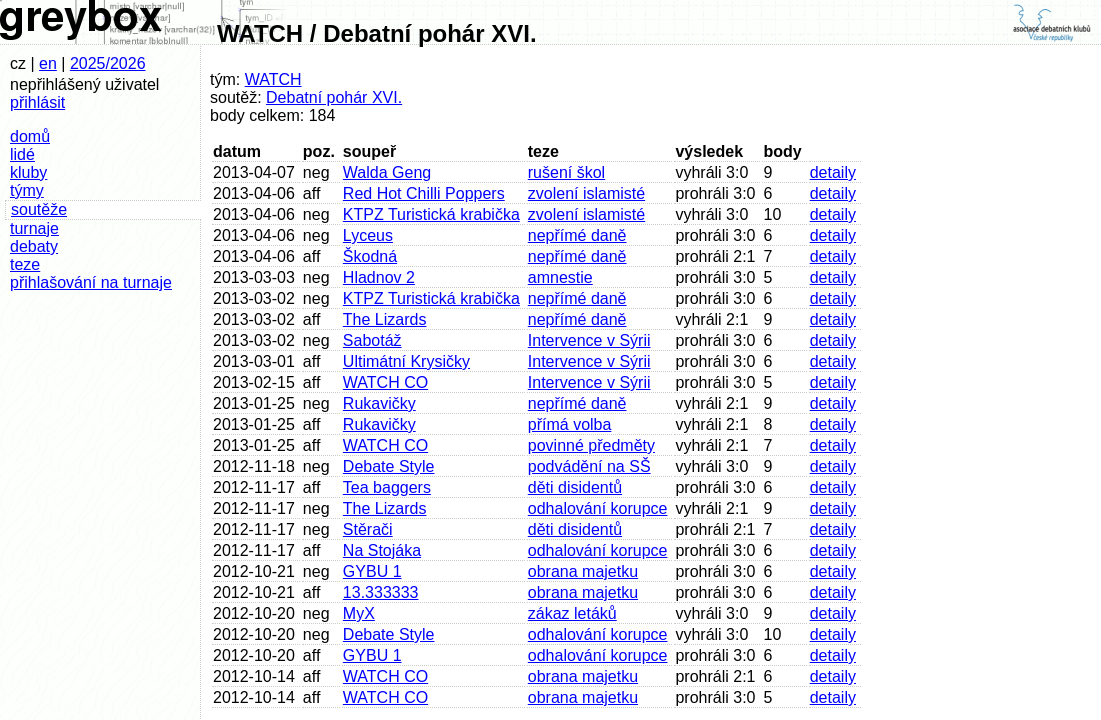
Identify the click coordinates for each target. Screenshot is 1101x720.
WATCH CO (385, 382)
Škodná (370, 256)
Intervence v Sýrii (589, 340)
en (48, 63)
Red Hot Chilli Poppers (424, 193)
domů (30, 136)
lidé (22, 154)
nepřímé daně (577, 235)
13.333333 (381, 592)
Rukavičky (379, 403)
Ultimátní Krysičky (406, 361)
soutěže (39, 209)
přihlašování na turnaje (91, 282)
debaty (34, 246)
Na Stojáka (382, 550)
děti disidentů (575, 487)
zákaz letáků (572, 613)
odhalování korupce (598, 508)
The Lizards (385, 319)
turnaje (34, 228)
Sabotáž (372, 340)
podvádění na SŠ (589, 466)
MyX (359, 613)
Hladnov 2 (379, 277)
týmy (27, 190)
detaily (833, 172)
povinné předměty (591, 445)
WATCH (273, 79)
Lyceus (368, 235)
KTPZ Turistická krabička (431, 214)
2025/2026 (108, 63)
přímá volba (570, 424)
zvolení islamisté (586, 193)
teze (25, 264)
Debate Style (389, 466)
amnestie (560, 277)
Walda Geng (387, 172)
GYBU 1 (372, 571)
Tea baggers (387, 487)
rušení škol (566, 172)
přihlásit (37, 102)
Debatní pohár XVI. (334, 97)
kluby (28, 172)
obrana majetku (583, 571)
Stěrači (368, 529)
